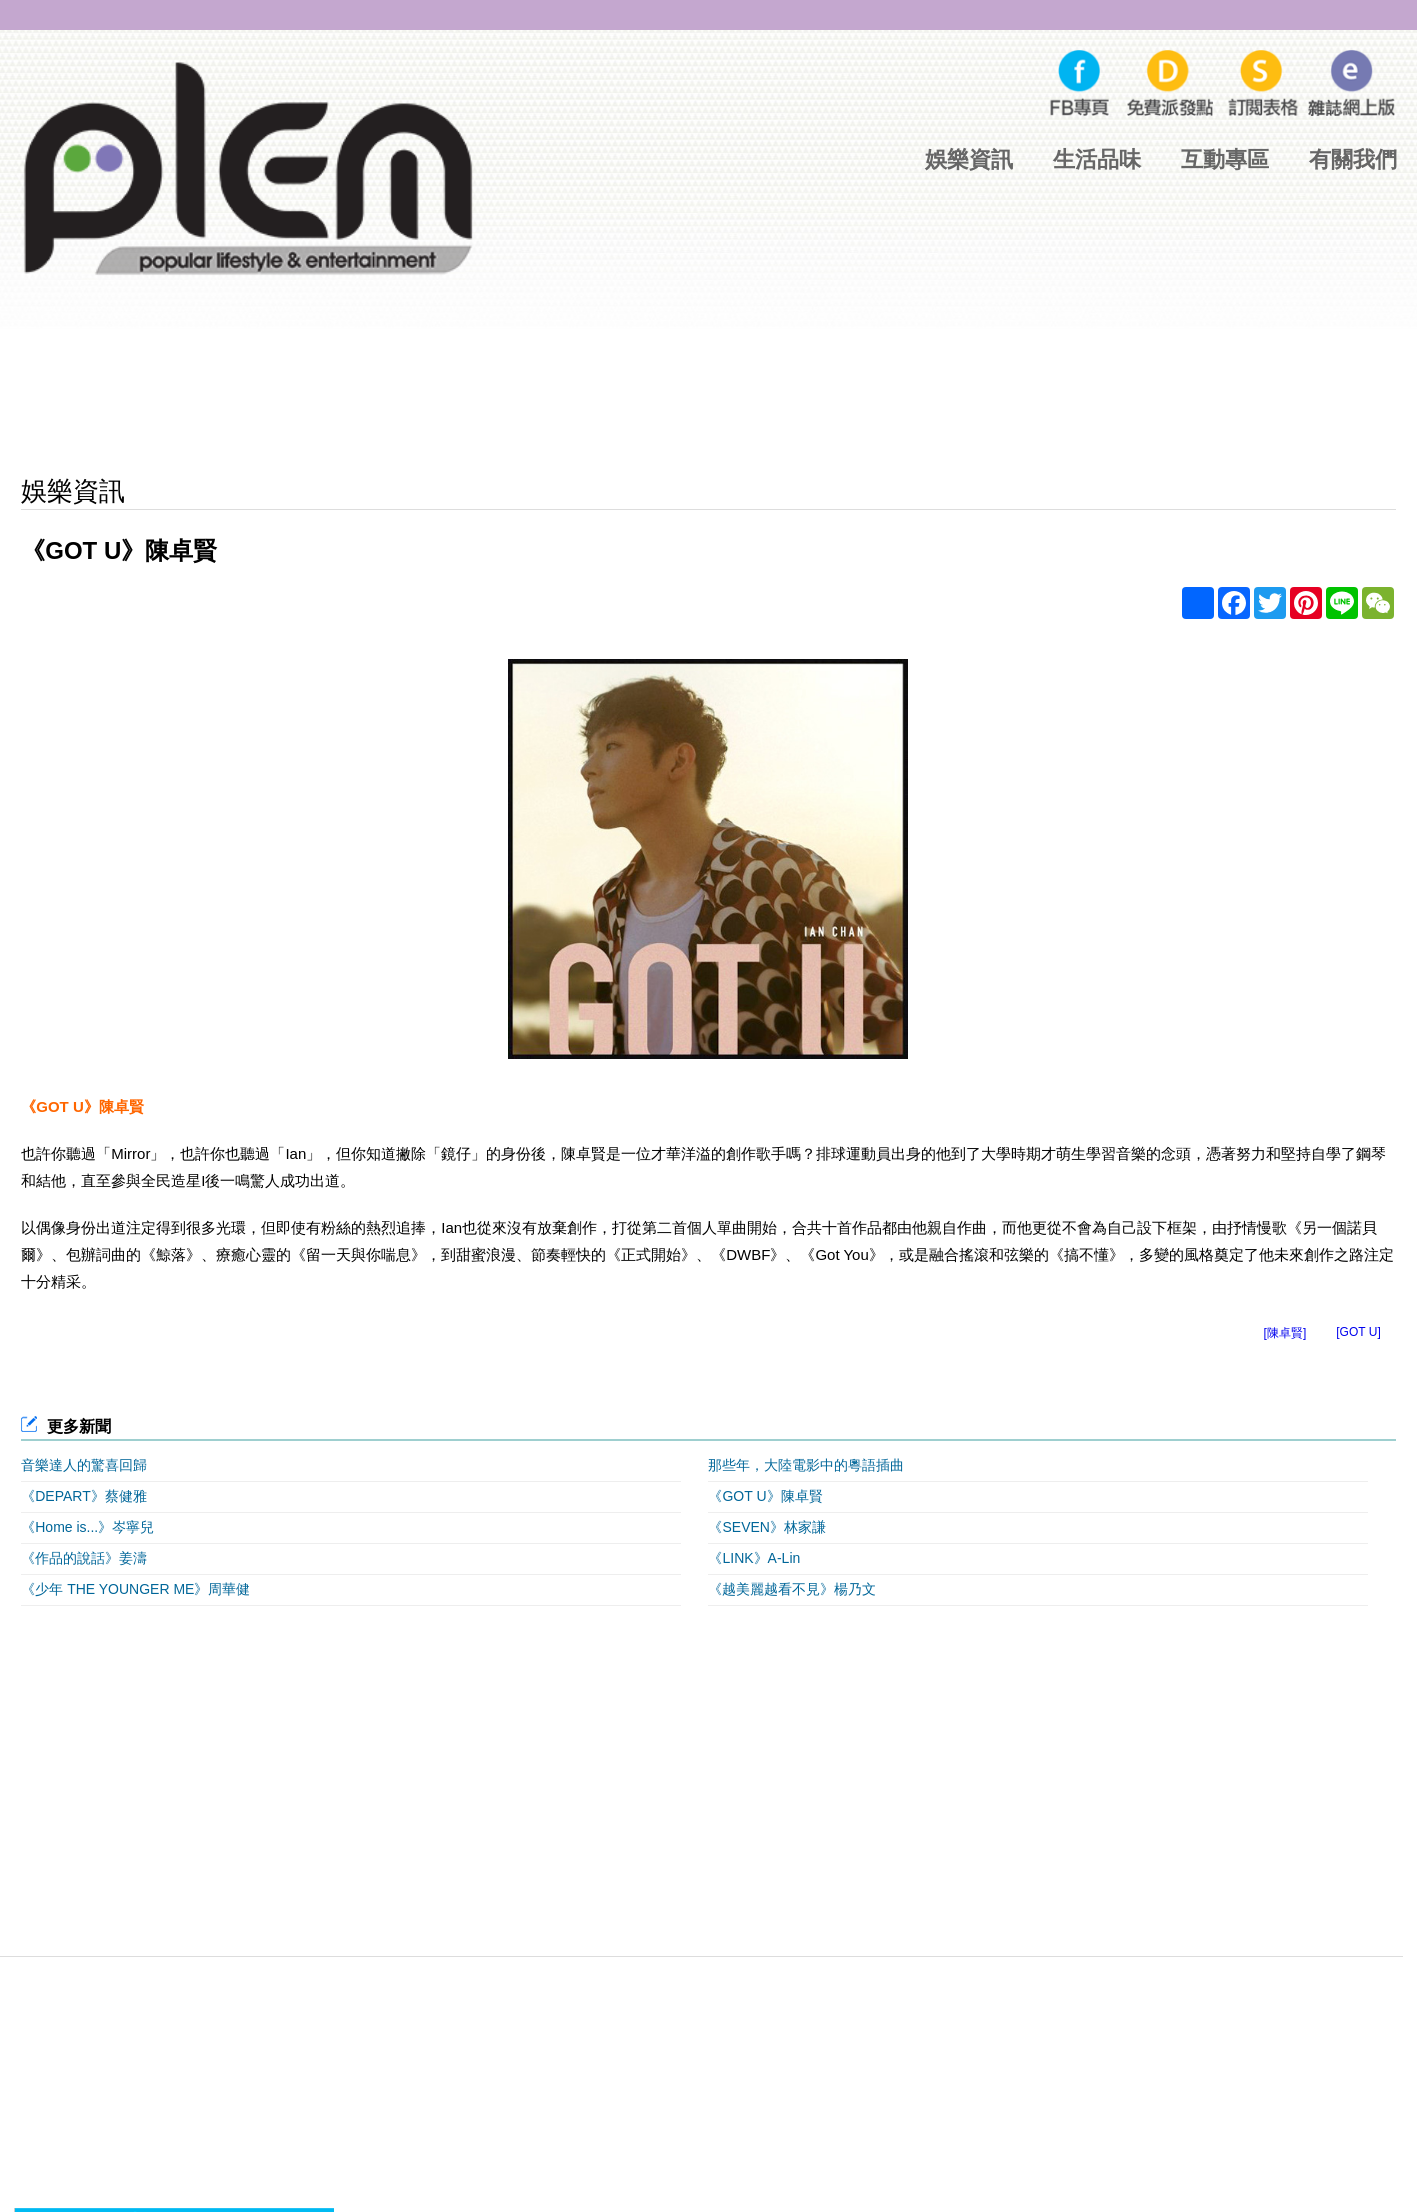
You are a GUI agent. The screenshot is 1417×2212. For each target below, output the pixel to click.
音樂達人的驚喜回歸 (84, 1465)
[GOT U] (1358, 1332)
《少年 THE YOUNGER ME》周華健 (135, 1589)
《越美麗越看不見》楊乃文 (792, 1589)
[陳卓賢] (1285, 1333)
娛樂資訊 (969, 159)
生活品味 (1097, 159)
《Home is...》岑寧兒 (87, 1527)
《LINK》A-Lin (754, 1558)
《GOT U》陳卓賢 (765, 1496)
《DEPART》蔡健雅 (84, 1496)
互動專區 (1225, 159)
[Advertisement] (708, 400)
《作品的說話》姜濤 (84, 1558)
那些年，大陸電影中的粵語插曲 (806, 1465)
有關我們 (1353, 159)
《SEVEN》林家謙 (766, 1527)
